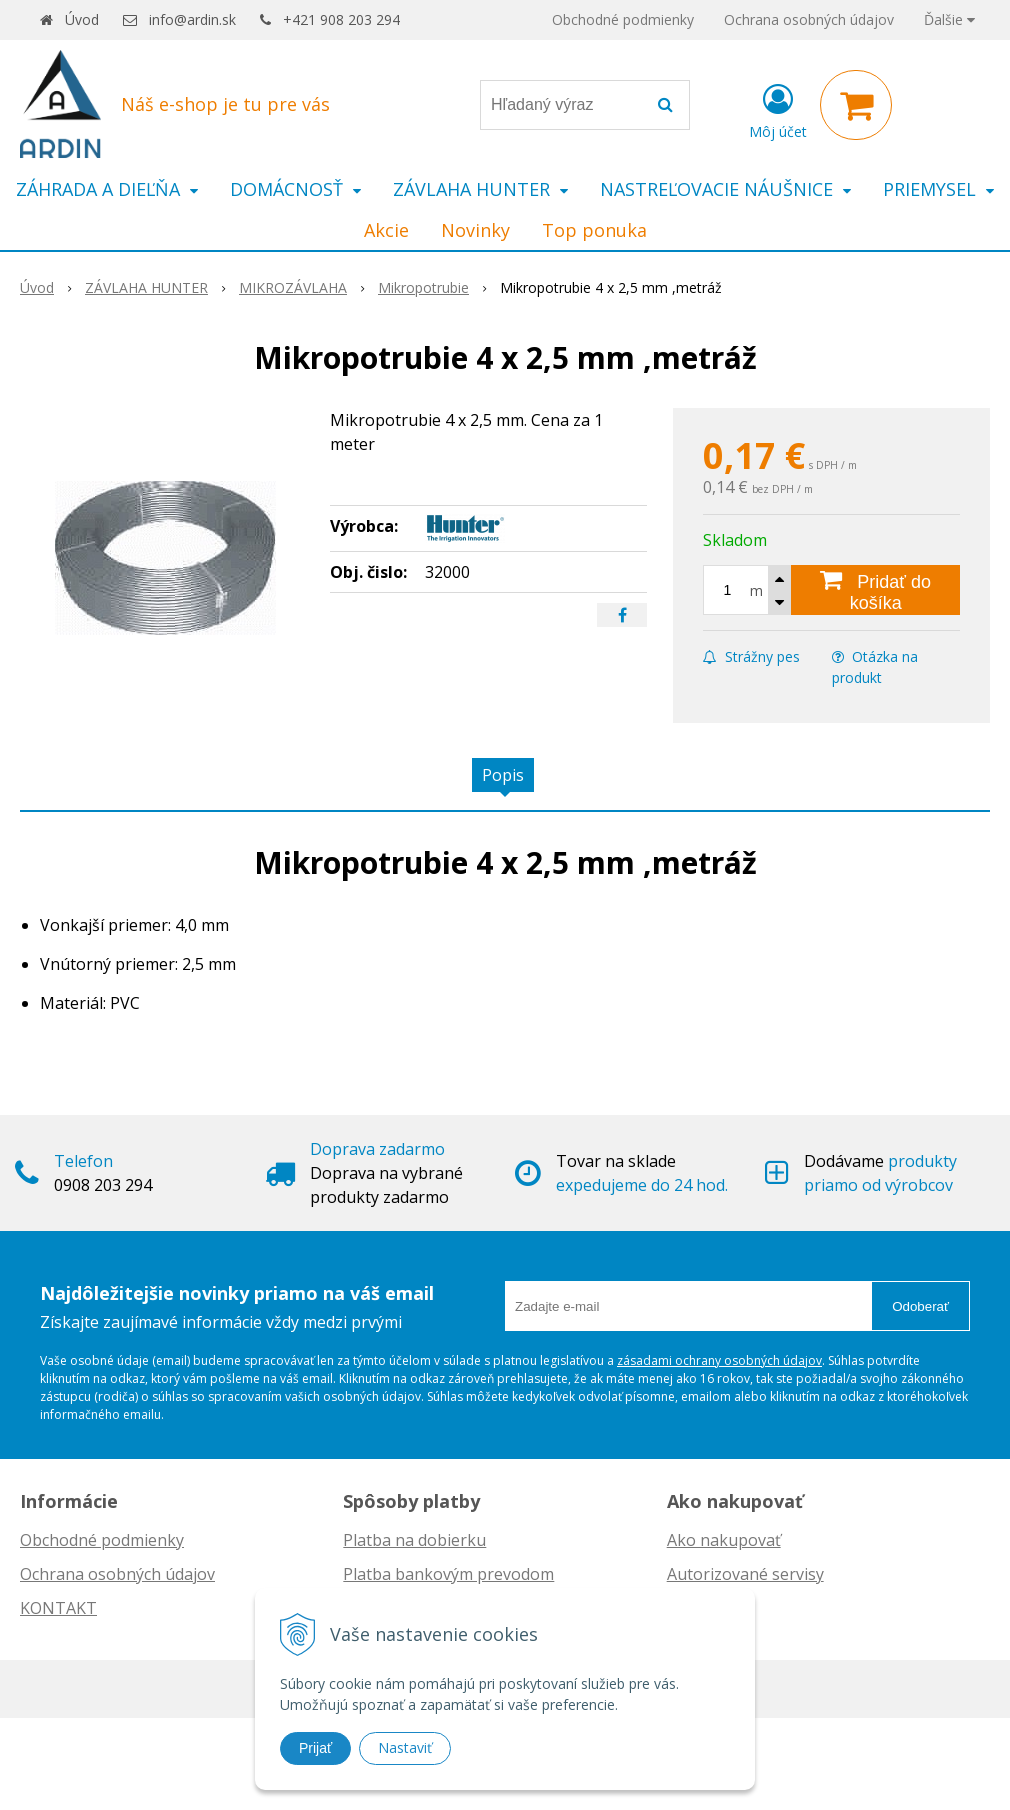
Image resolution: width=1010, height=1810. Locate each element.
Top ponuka (594, 230)
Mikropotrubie (423, 287)
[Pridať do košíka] (875, 590)
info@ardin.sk (192, 19)
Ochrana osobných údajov (809, 19)
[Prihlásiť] (778, 109)
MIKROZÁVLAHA (293, 287)
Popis (503, 775)
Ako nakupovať (724, 1540)
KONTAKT (58, 1608)
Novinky (475, 230)
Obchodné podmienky (623, 19)
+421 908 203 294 (341, 19)
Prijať (315, 1748)
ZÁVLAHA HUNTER (146, 287)
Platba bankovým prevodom (448, 1574)
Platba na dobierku (414, 1540)
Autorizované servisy (745, 1574)
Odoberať (920, 1306)
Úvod (82, 19)
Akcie (386, 230)
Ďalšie (949, 19)
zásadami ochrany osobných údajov (719, 1360)
